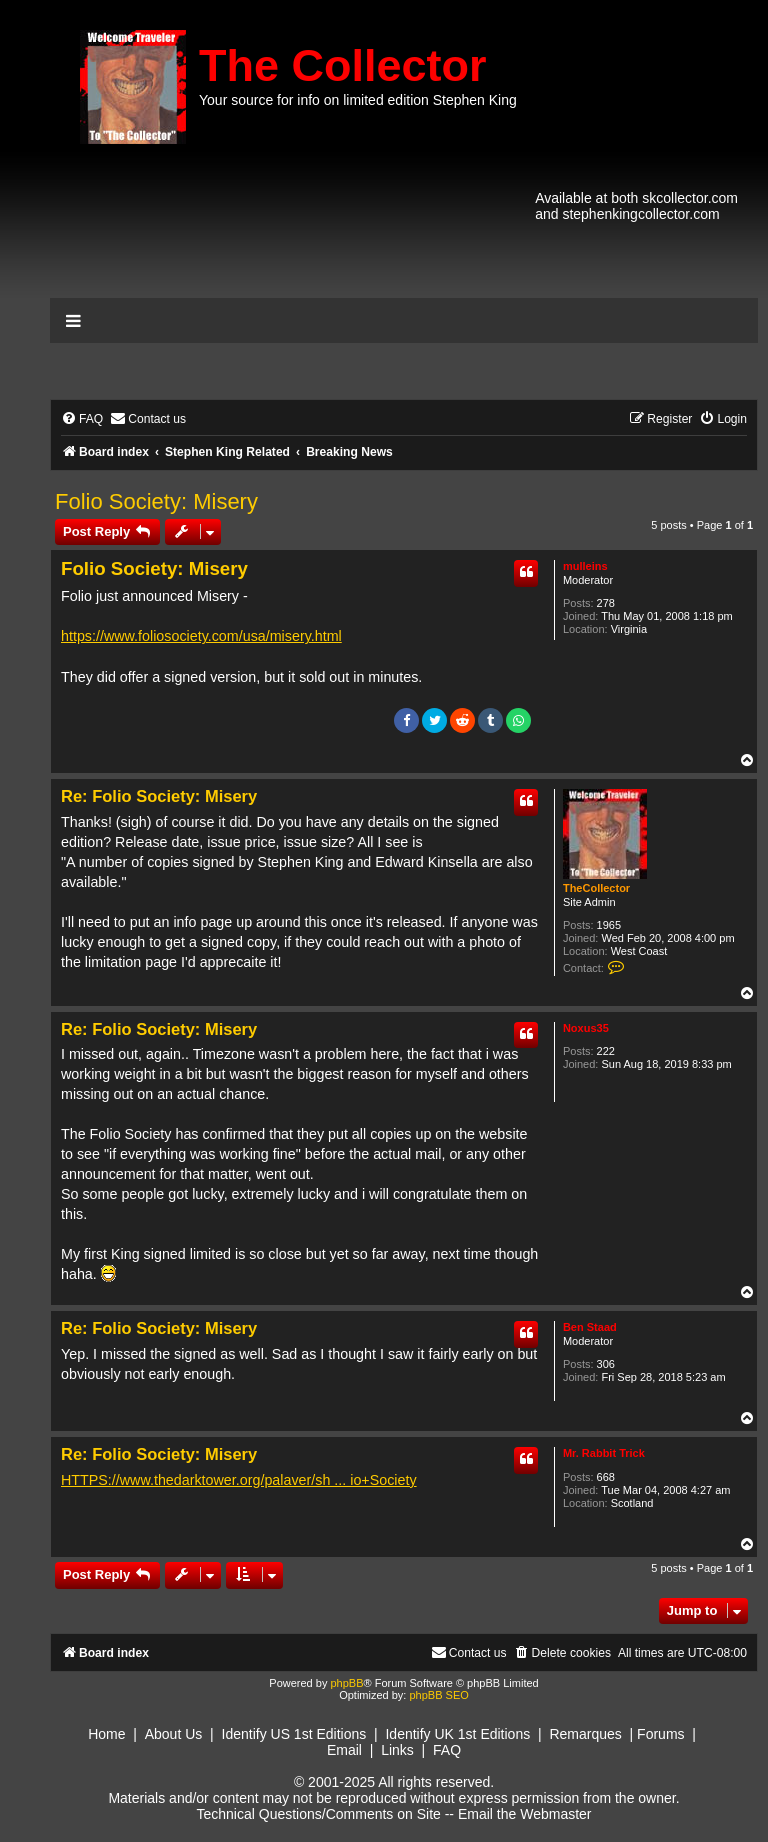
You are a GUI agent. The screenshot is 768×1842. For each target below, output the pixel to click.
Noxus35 (586, 1028)
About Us (174, 1734)
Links (397, 1750)
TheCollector (596, 888)
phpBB (346, 1683)
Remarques (585, 1734)
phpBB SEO (438, 1695)
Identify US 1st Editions (294, 1734)
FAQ (447, 1750)
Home (106, 1734)
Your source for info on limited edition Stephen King (358, 100)
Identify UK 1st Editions (457, 1734)
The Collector (343, 65)
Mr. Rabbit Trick (604, 1453)
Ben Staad (590, 1327)
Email (344, 1750)
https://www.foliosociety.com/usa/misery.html (201, 636)
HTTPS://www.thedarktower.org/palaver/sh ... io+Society (239, 1480)
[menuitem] (82, 419)
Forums (660, 1734)
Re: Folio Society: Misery (159, 796)
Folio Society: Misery (156, 501)
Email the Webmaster (525, 1814)
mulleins (585, 566)
